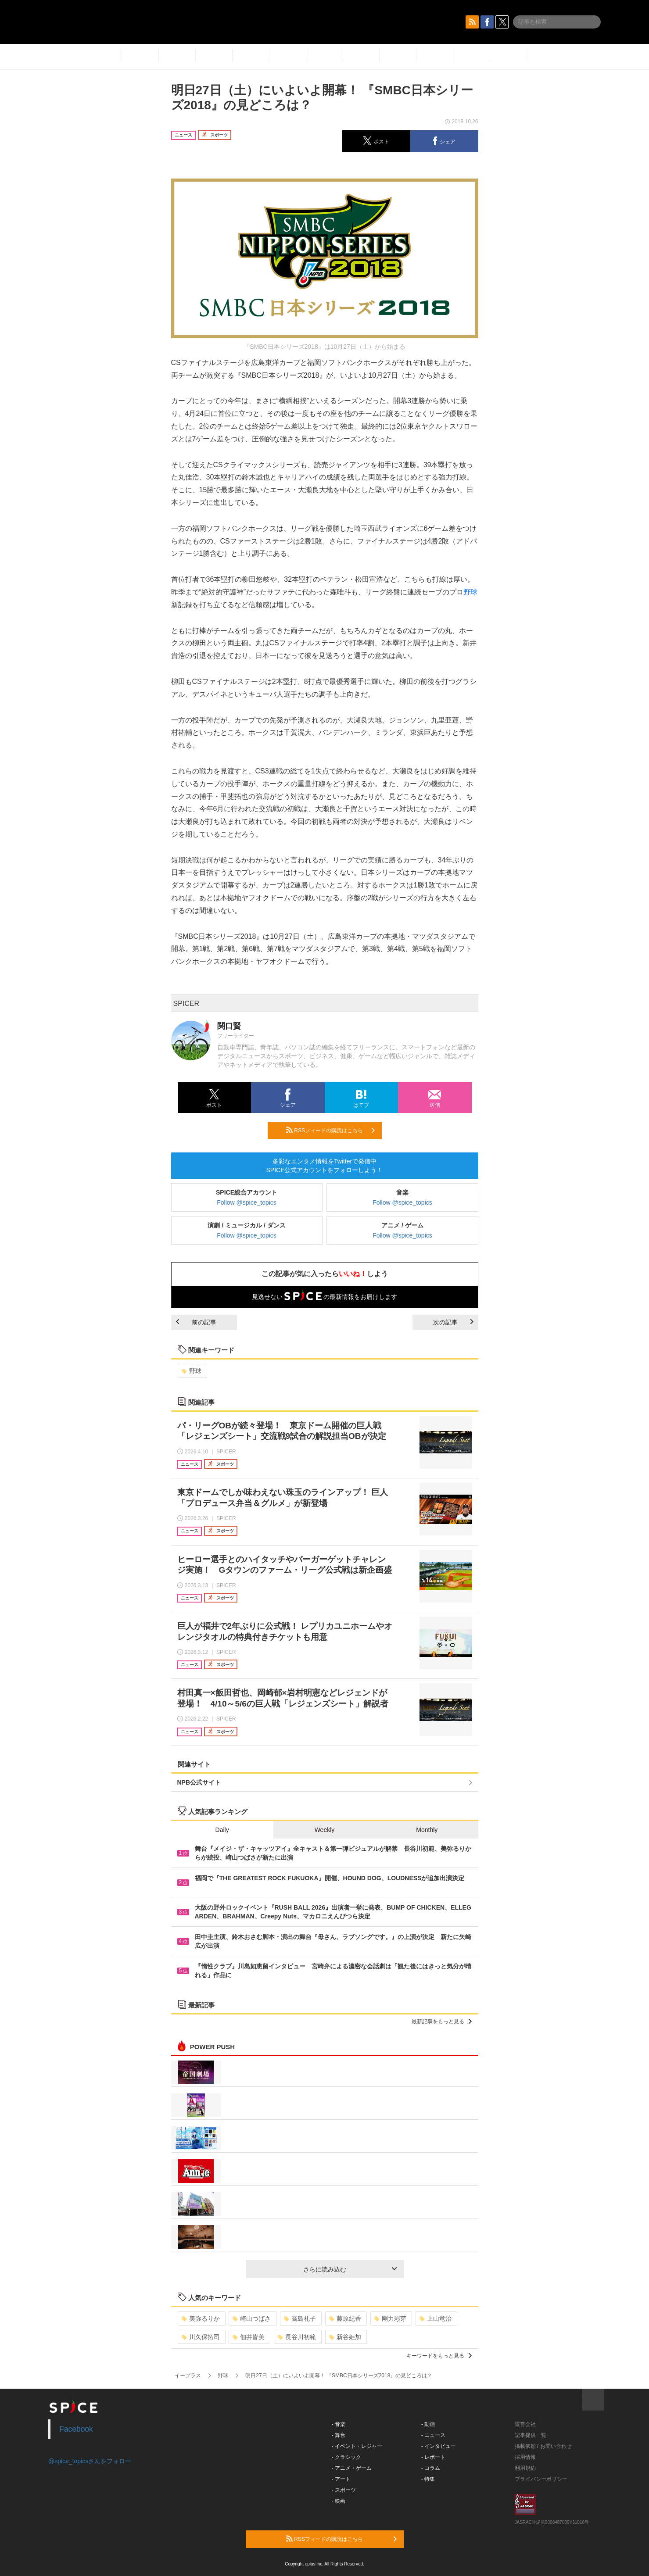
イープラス (188, 2375)
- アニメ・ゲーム (352, 2468)
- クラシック (346, 2457)
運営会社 (525, 2424)
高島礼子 (300, 2318)
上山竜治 (436, 2318)
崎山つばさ (252, 2318)
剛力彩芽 (390, 2318)
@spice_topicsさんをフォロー (89, 2461)
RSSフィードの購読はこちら (330, 1130)
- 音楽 (338, 2424)
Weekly (325, 1829)
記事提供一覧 (530, 2435)
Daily (222, 1829)
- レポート (433, 2457)
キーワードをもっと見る (439, 2356)
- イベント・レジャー (357, 2446)
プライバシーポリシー (541, 2479)
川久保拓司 (201, 2336)
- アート (341, 2479)
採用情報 (525, 2457)
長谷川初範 (297, 2336)
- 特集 (428, 2479)
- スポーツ (344, 2490)
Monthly (426, 1829)
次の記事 (453, 1322)
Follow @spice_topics (246, 1202)
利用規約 (525, 2468)
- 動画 (428, 2424)
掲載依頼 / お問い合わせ (543, 2446)
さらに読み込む (350, 2269)
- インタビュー (438, 2446)
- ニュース (433, 2435)
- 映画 (338, 2501)
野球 (470, 592)
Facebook (76, 2429)
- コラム (430, 2468)
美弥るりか (201, 2318)
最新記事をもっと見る (442, 2021)
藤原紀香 (345, 2318)
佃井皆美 (249, 2336)
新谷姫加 (345, 2336)
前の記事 (196, 1322)
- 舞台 (338, 2435)
